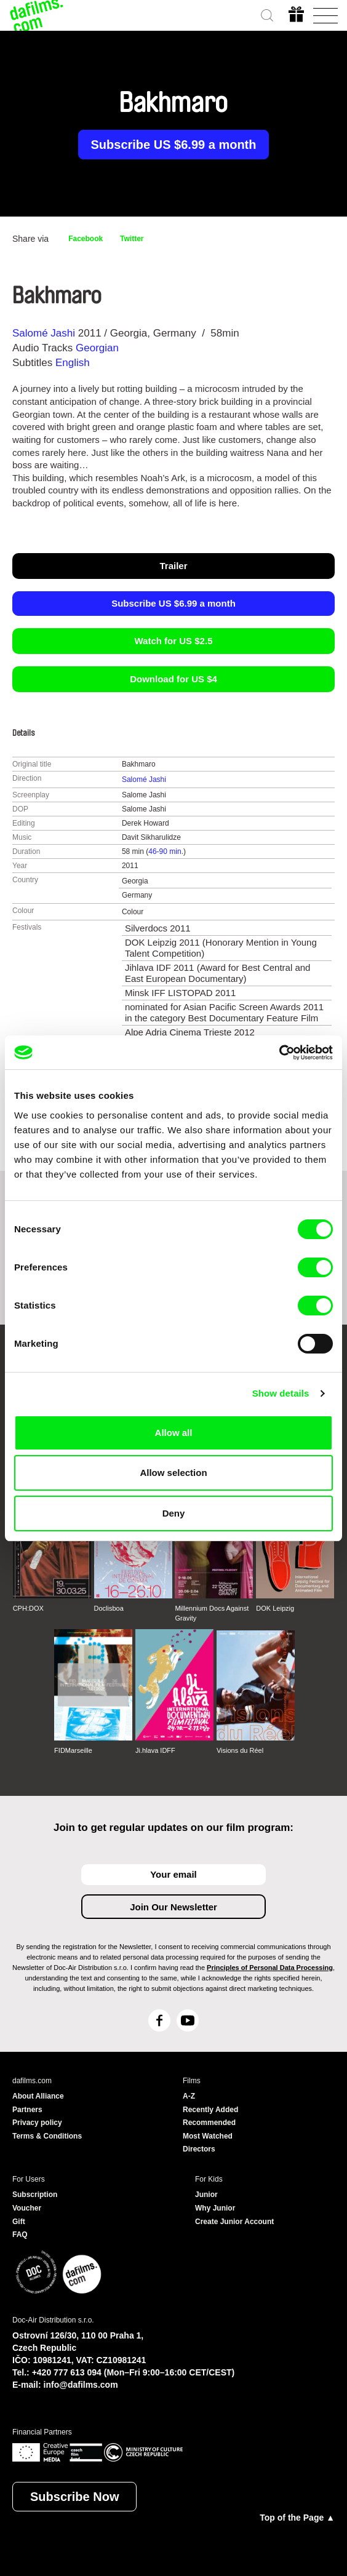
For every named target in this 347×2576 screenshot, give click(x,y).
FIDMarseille (73, 1750)
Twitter (131, 238)
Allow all (174, 1432)
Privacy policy (37, 2122)
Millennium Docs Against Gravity (212, 1613)
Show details (280, 1393)
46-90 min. (165, 851)
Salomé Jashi (43, 333)
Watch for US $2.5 (174, 641)
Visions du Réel (240, 1750)
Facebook (85, 238)
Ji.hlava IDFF (155, 1750)
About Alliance (38, 2096)
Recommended (209, 2122)
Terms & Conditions (47, 2136)
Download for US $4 (173, 679)
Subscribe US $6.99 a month (174, 144)
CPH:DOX (28, 1608)
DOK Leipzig (275, 1608)
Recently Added (210, 2109)
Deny (173, 1513)
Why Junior (215, 2208)
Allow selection (173, 1472)
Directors (199, 2149)
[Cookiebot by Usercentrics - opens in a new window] (279, 1053)
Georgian (97, 348)
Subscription (34, 2194)
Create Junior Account (234, 2221)
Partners (27, 2109)
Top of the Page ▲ (297, 2517)
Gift (18, 2221)
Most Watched (208, 2136)
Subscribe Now (74, 2496)
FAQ (20, 2234)
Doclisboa (109, 1608)
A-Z (189, 2096)
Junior (206, 2194)
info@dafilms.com (81, 2385)
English (72, 363)
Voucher (26, 2208)
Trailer (173, 565)
